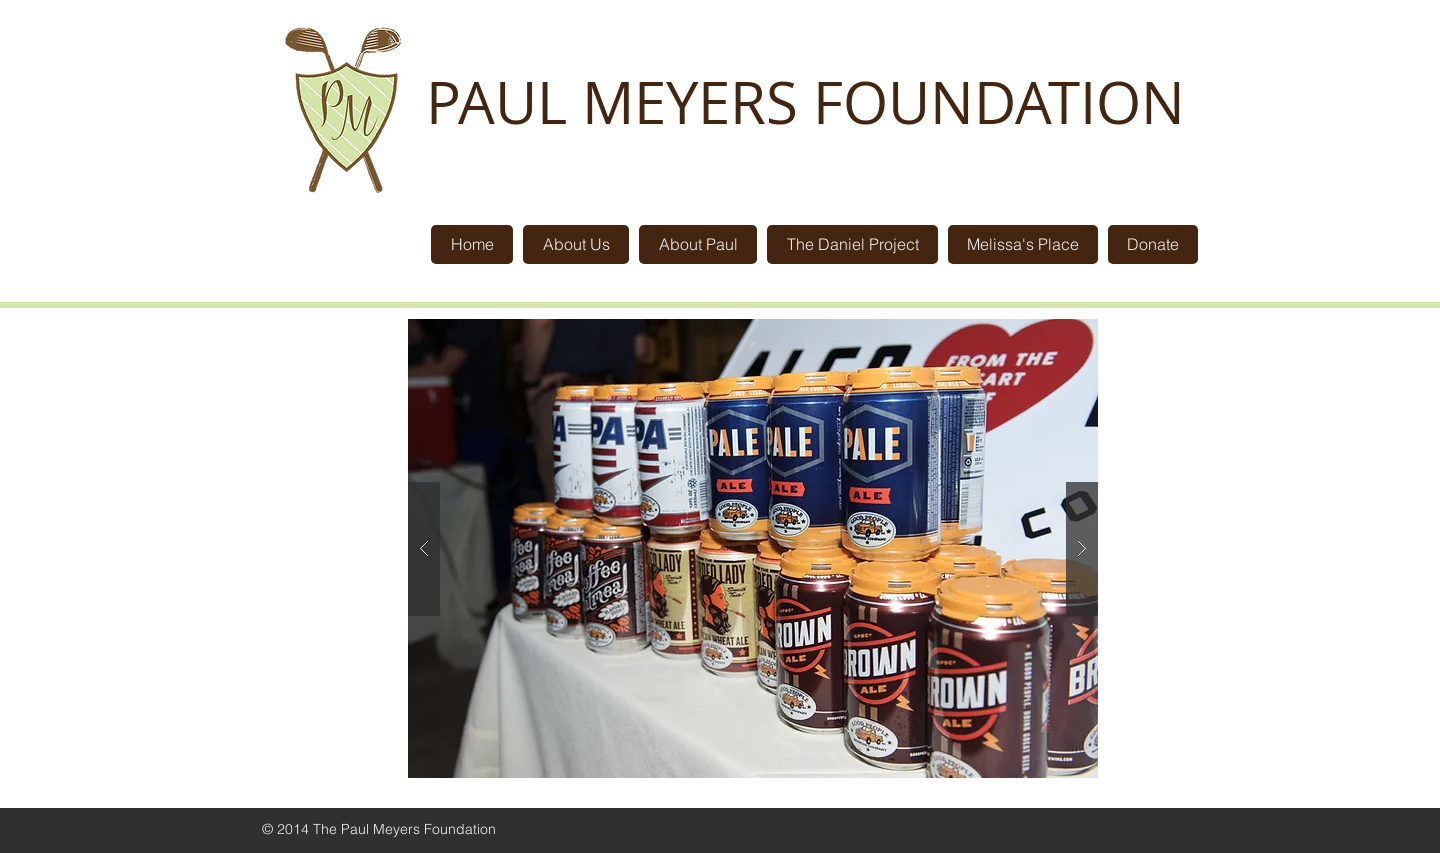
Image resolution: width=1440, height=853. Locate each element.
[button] (753, 548)
